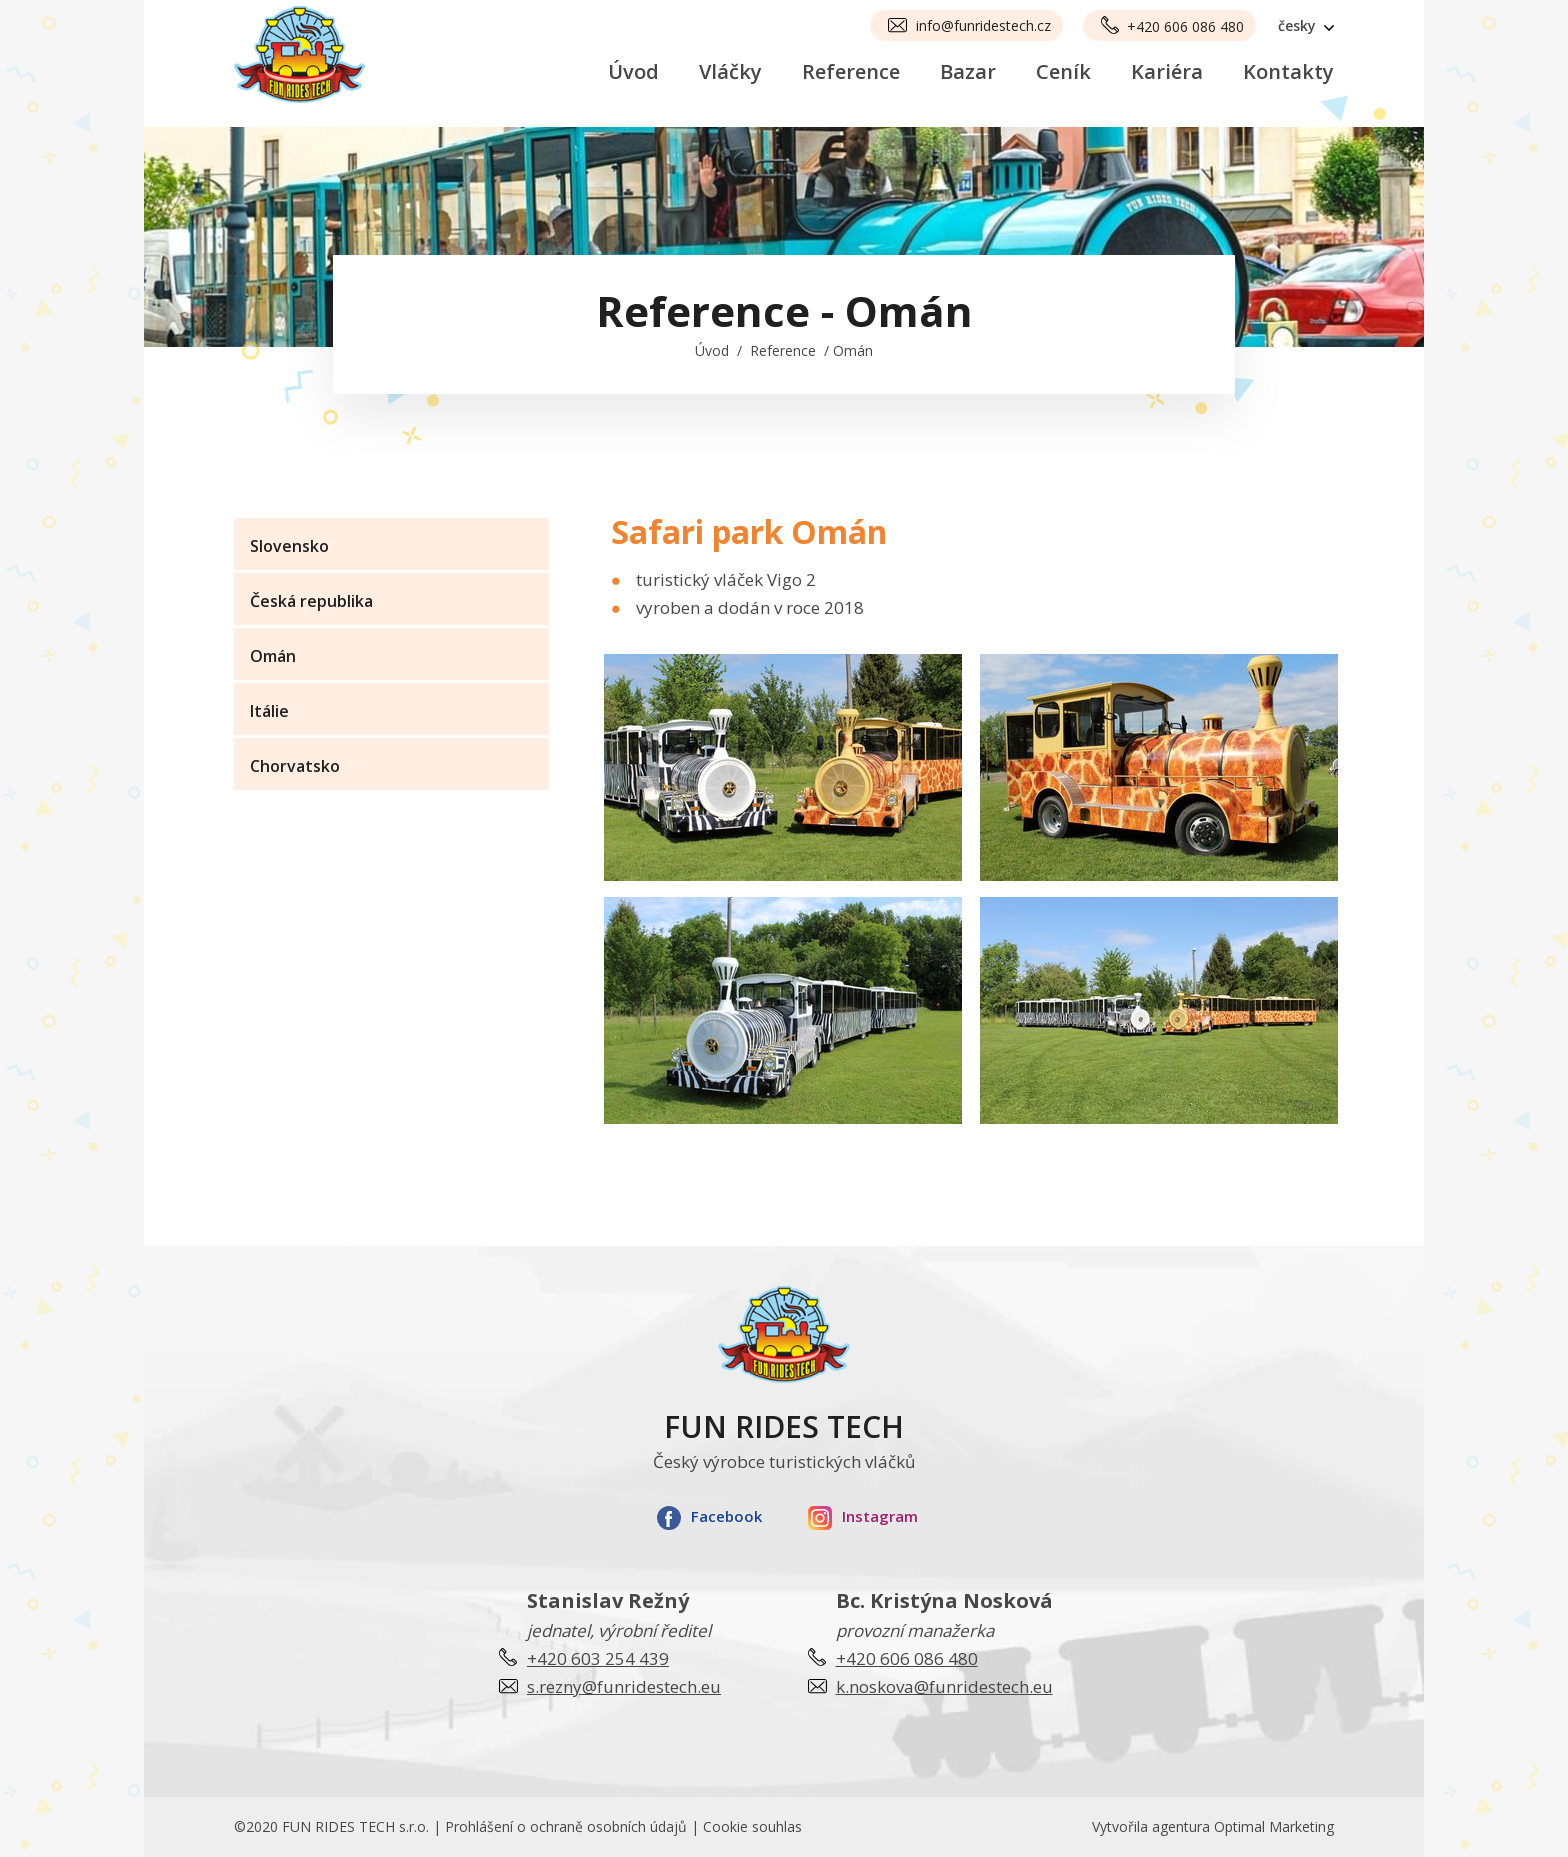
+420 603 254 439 (598, 1658)
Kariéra (1167, 71)
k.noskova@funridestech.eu (944, 1686)
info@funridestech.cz (983, 25)
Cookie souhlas (752, 1826)
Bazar (968, 71)
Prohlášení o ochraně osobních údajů (566, 1826)
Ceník (1063, 71)
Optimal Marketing (1274, 1826)
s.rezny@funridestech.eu (624, 1686)
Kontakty (1288, 71)
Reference (851, 71)
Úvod (633, 71)
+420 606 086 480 (1185, 26)
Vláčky (730, 71)
